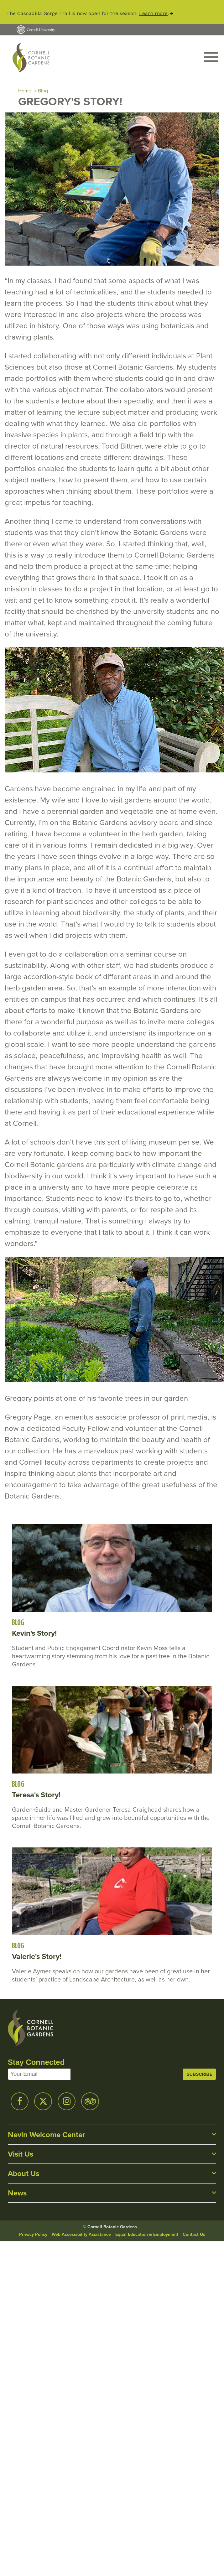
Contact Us (194, 2234)
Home (24, 90)
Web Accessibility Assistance (81, 2234)
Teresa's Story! (36, 1794)
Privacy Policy (33, 2234)
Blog (43, 90)
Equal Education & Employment (146, 2234)
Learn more (153, 13)
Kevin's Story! (34, 1633)
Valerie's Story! (36, 1956)
